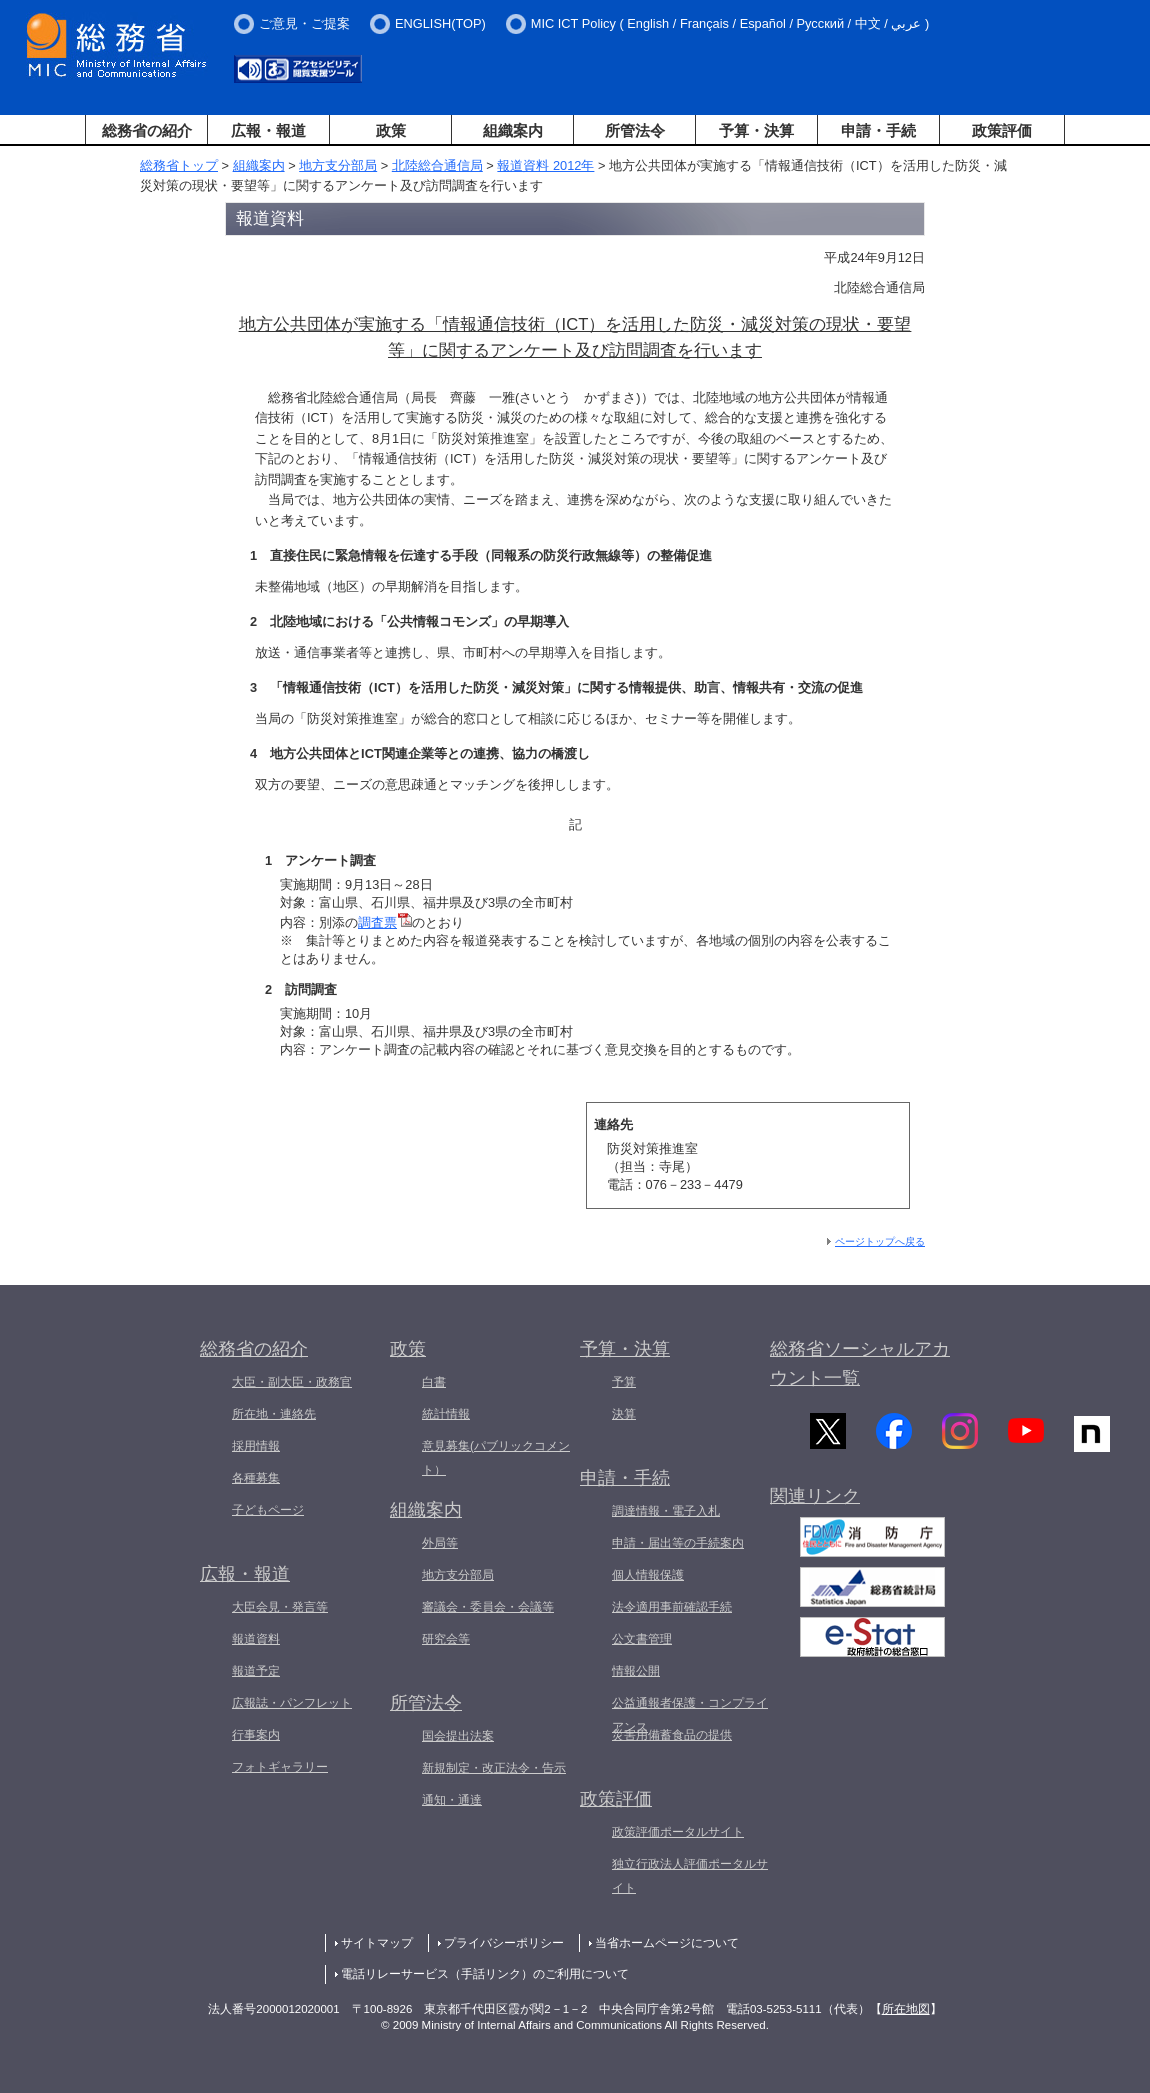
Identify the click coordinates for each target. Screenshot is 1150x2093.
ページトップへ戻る (880, 1241)
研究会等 (446, 1639)
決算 (624, 1414)
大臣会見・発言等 (280, 1607)
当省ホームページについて (667, 1943)
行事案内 (256, 1735)
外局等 (440, 1543)
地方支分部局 (338, 165)
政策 (391, 130)
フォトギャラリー (280, 1767)
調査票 (385, 922)
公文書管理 (642, 1639)
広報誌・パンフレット (292, 1703)
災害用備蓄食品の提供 (672, 1735)
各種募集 (256, 1478)
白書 (434, 1382)
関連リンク (815, 1505)
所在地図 (906, 2009)
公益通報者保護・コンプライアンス (690, 1715)
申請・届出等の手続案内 (678, 1543)
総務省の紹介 (147, 130)
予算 (624, 1382)
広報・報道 (268, 130)
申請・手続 (878, 130)
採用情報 (256, 1446)
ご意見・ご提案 (304, 23)
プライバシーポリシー (504, 1943)
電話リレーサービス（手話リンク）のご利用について (485, 1974)
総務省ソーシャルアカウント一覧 (860, 1363)
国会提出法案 (458, 1736)
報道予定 (256, 1671)
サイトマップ (377, 1943)
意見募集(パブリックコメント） (496, 1458)
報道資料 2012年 (545, 165)
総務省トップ (179, 165)
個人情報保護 (648, 1575)
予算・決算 (756, 130)
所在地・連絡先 (274, 1414)
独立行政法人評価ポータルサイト (690, 1876)
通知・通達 (452, 1800)
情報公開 (636, 1671)
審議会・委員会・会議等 (488, 1607)
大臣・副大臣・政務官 (292, 1382)
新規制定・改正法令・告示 (494, 1768)
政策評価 (1002, 130)
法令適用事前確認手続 (672, 1607)
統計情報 (446, 1414)
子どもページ (268, 1510)
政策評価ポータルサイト (678, 1832)
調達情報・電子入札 (666, 1511)
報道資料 (256, 1639)
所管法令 (635, 130)
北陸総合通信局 (437, 165)
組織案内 (513, 130)
